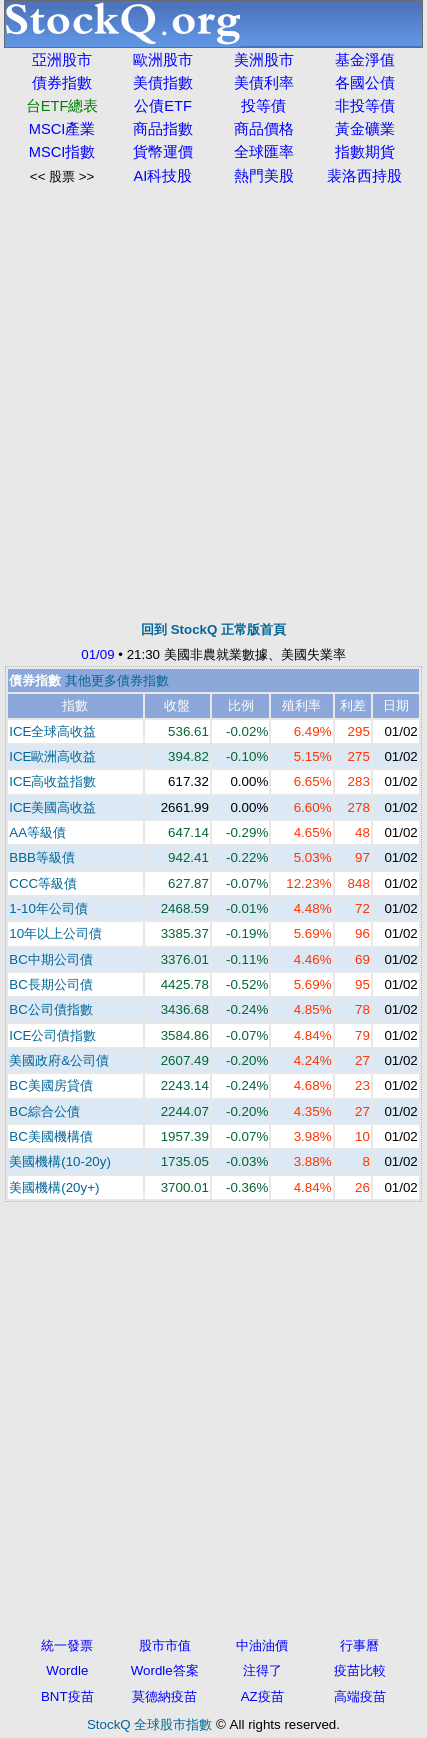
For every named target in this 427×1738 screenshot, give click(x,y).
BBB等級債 (42, 857)
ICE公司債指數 (52, 1035)
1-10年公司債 (48, 908)
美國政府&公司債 (59, 1060)
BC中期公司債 (51, 959)
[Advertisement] (213, 403)
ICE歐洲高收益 (52, 756)
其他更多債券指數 (117, 680)
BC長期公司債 (51, 984)
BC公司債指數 (51, 1009)
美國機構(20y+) (54, 1187)
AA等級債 (37, 832)
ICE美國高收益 (52, 807)
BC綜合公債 (44, 1111)
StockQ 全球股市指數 (149, 1724)
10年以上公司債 (55, 933)
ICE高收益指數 (52, 781)
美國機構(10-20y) (60, 1161)
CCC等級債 (43, 883)
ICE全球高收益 (52, 731)
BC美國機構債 (51, 1136)
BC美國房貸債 (51, 1085)
